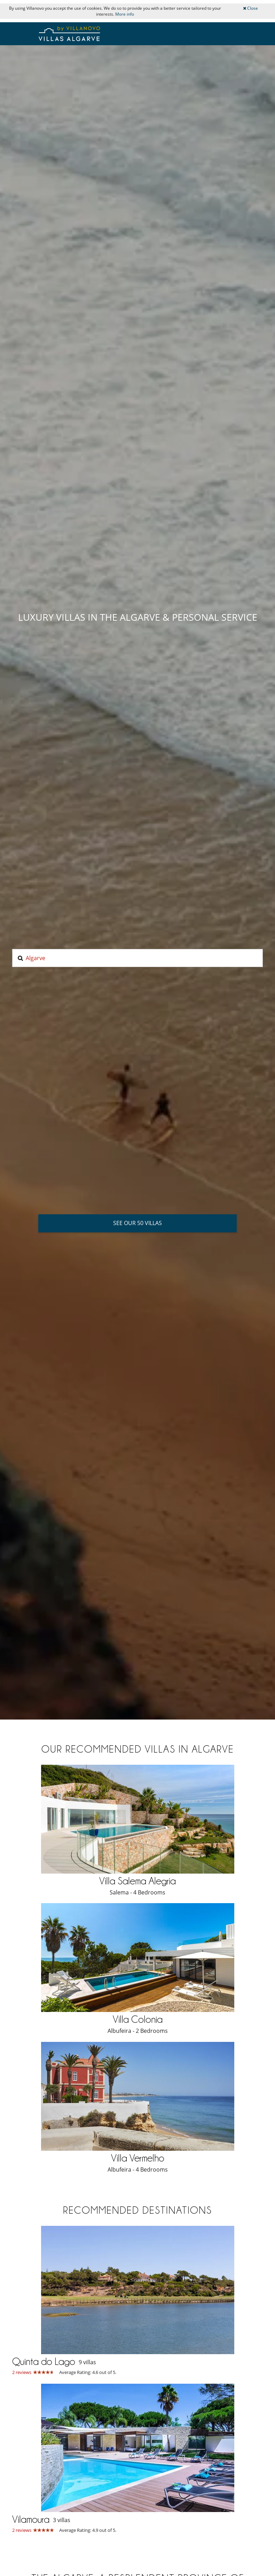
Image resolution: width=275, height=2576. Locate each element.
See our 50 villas (137, 1223)
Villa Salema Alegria (137, 1881)
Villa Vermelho (137, 2158)
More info (124, 14)
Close (250, 8)
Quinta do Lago (43, 2361)
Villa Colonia (138, 2019)
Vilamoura (30, 2519)
